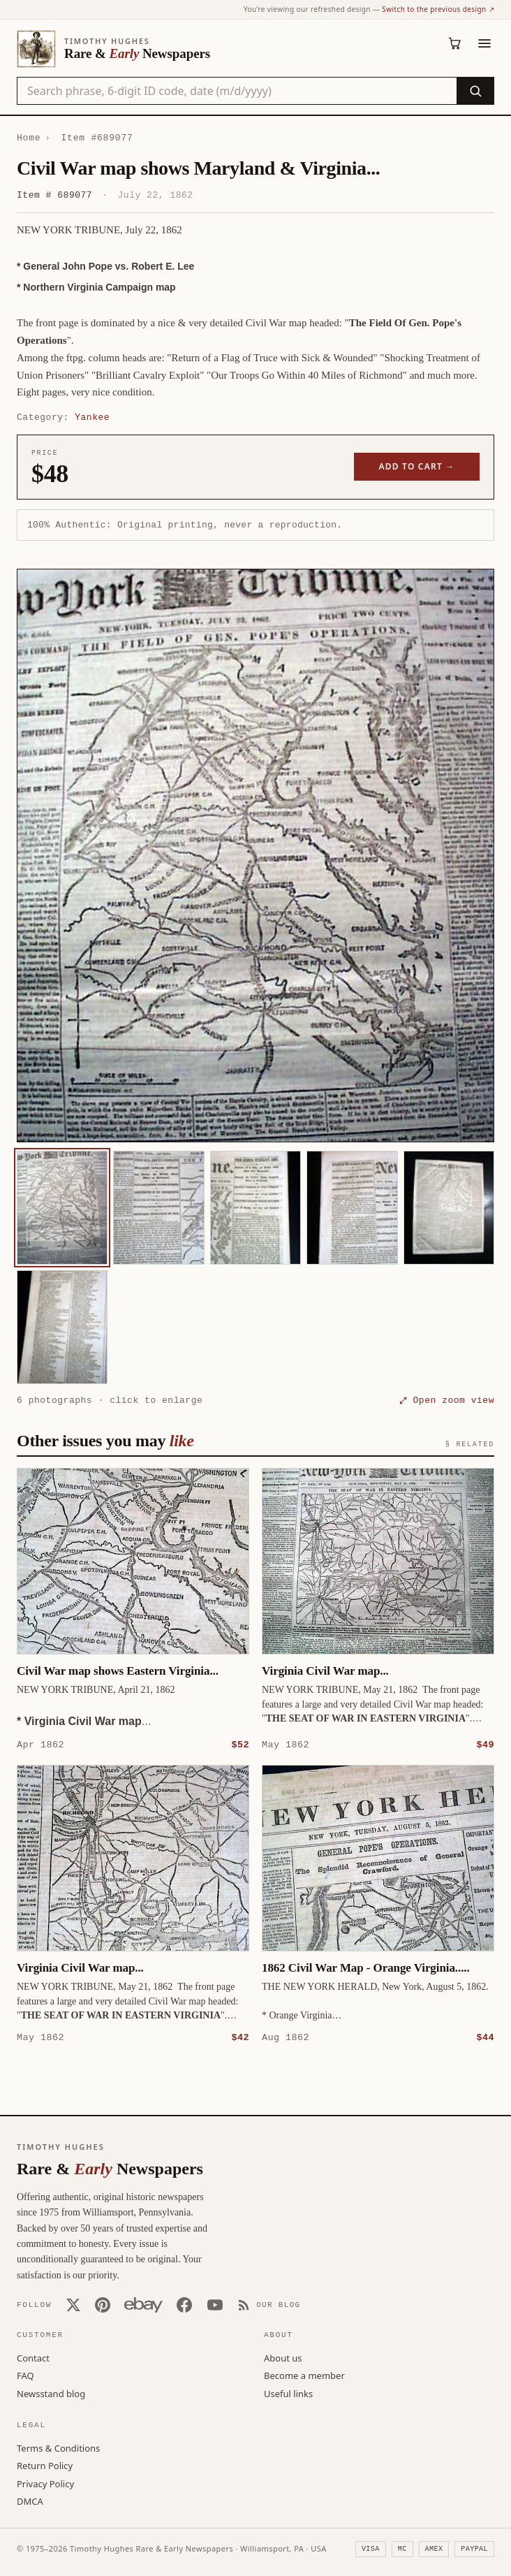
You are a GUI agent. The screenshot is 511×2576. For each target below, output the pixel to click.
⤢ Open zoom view (446, 1400)
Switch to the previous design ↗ (438, 9)
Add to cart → (417, 466)
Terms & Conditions (58, 2447)
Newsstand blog (51, 2393)
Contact (33, 2357)
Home (28, 137)
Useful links (288, 2393)
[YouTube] (215, 2304)
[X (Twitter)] (73, 2304)
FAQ (25, 2374)
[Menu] (484, 43)
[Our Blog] (269, 2304)
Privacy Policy (45, 2483)
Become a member (304, 2374)
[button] (255, 855)
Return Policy (45, 2465)
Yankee (92, 417)
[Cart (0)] (455, 43)
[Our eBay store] (143, 2304)
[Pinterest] (102, 2304)
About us (283, 2357)
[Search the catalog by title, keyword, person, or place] (237, 91)
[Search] (475, 91)
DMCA (30, 2500)
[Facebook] (184, 2304)
